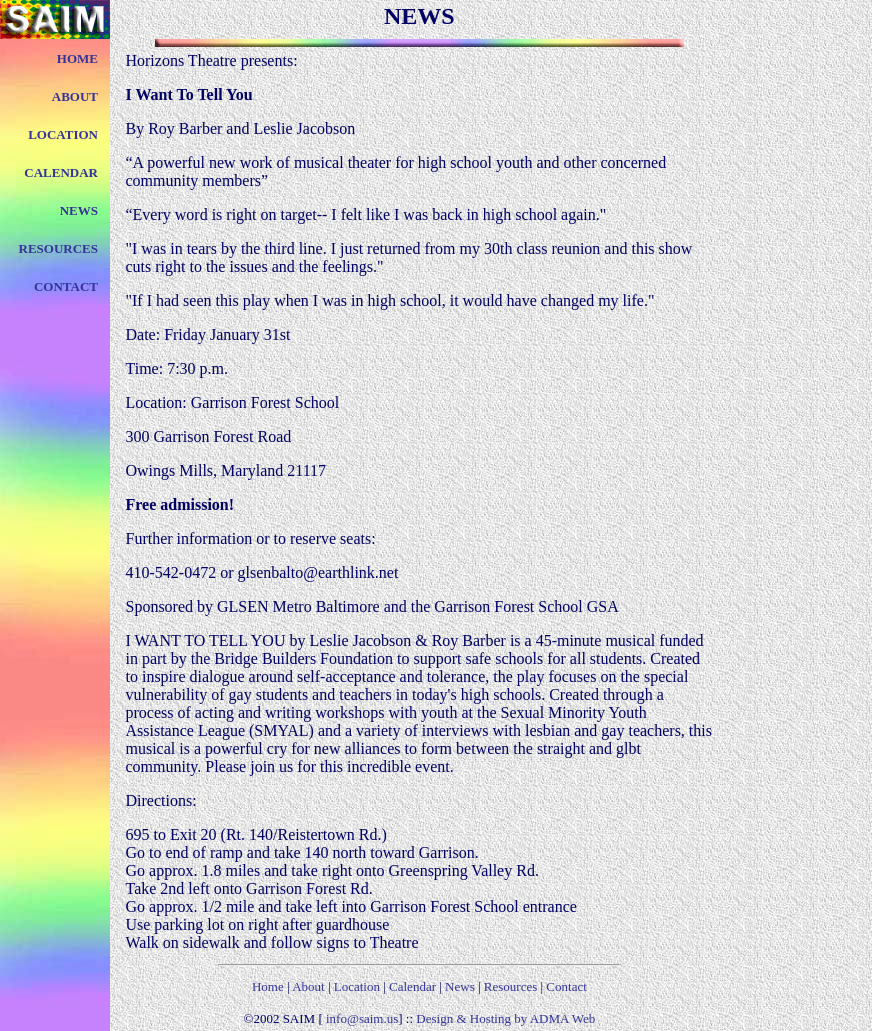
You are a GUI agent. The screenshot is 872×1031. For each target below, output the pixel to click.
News (461, 986)
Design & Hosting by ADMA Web (505, 1018)
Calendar (412, 986)
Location (357, 986)
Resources (509, 986)
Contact (566, 986)
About (308, 986)
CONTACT (66, 286)
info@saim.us (361, 1018)
